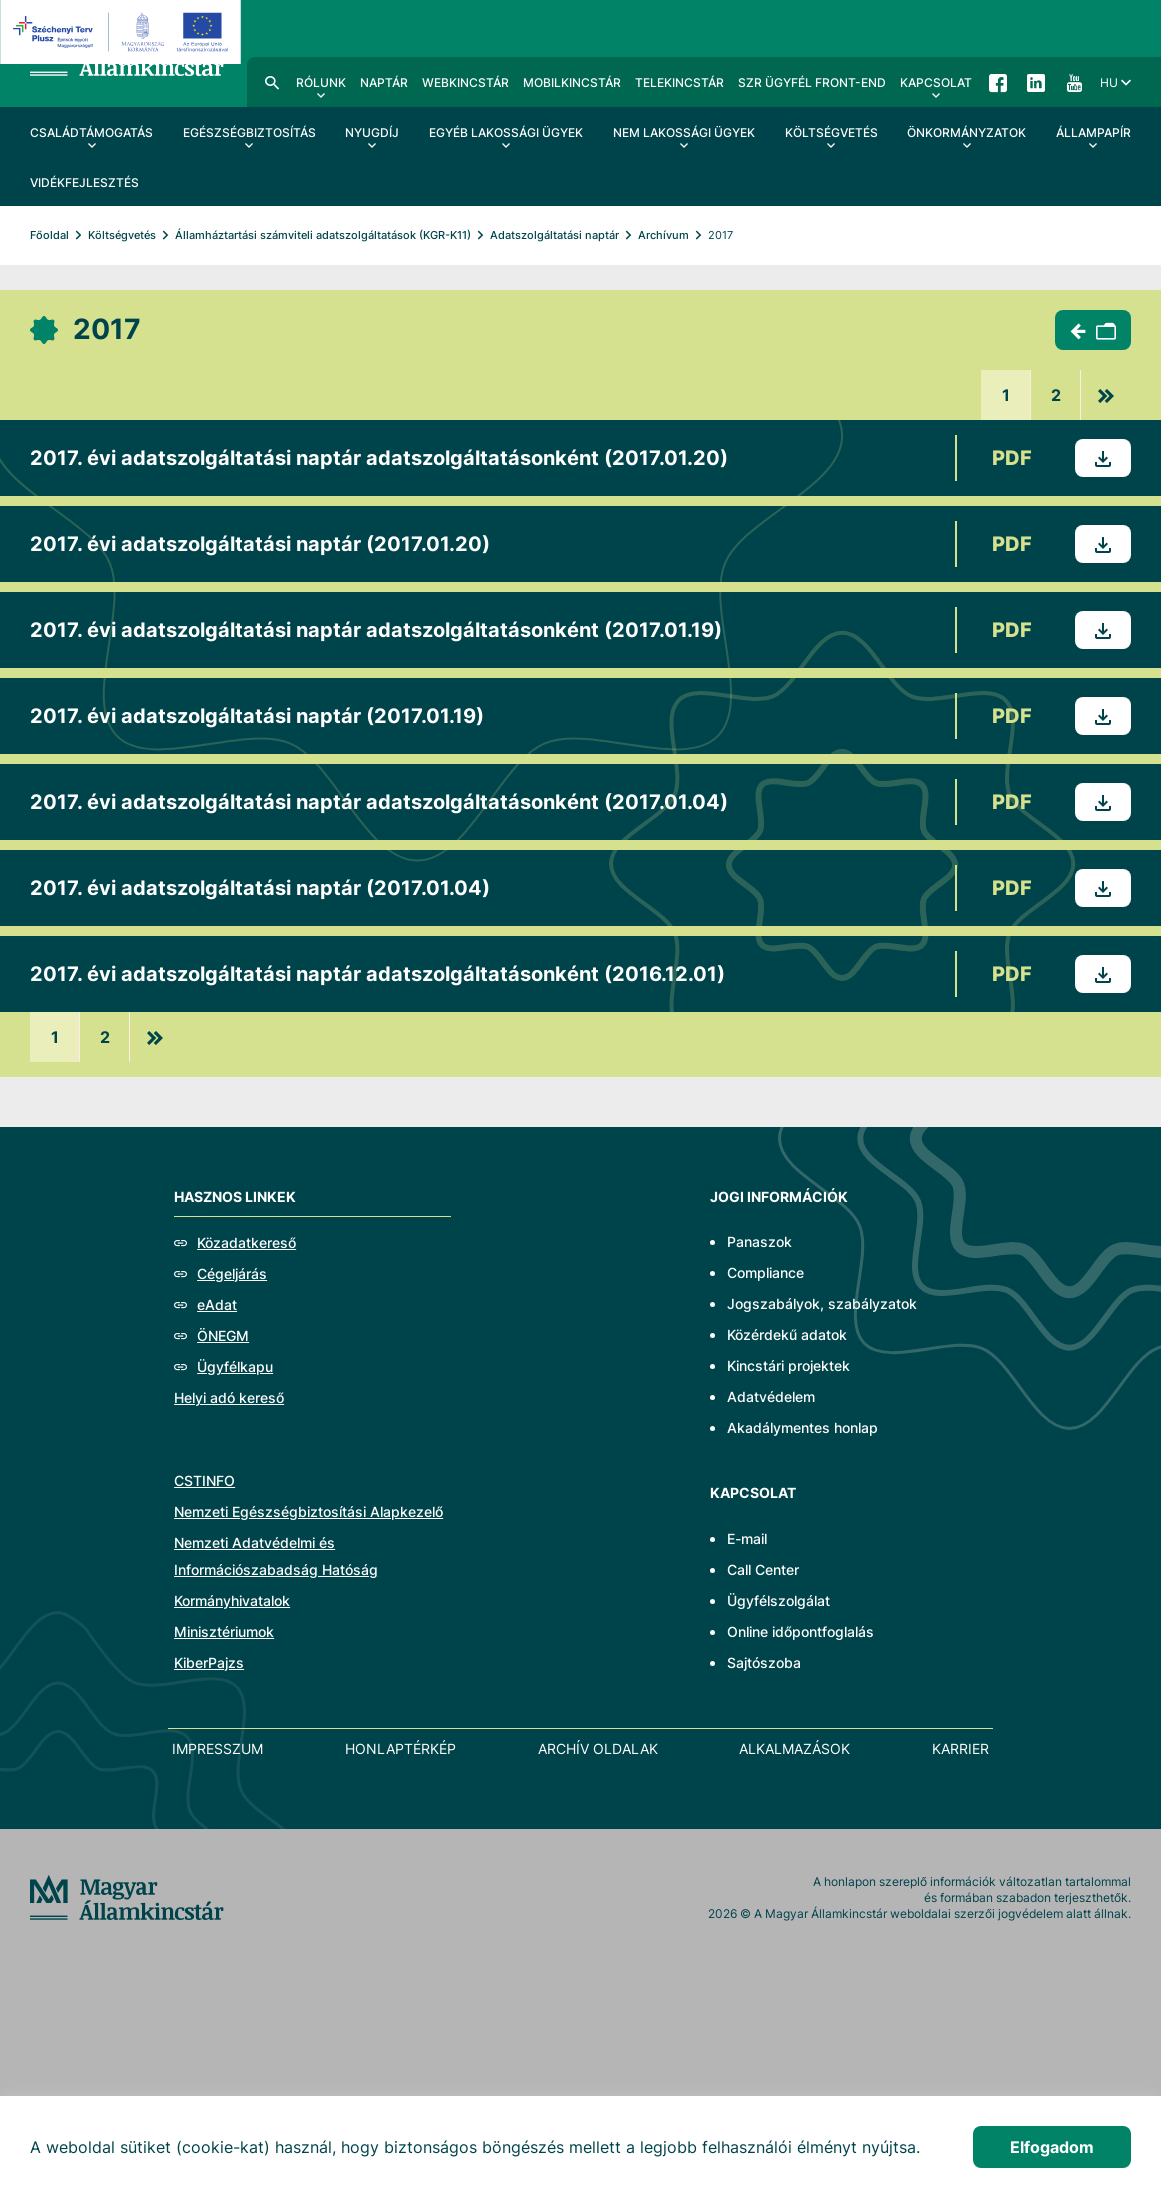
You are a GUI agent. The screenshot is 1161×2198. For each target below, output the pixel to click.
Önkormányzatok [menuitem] (966, 132)
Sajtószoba (764, 1662)
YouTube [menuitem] (1074, 82)
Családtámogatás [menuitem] (91, 132)
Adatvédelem (771, 1396)
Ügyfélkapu (235, 1366)
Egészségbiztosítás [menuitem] (249, 132)
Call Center (763, 1569)
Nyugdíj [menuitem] (372, 132)
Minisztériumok (224, 1631)
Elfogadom (1052, 2147)
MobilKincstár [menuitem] (572, 82)
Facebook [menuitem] (998, 82)
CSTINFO (204, 1480)
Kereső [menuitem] (272, 82)
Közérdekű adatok (787, 1334)
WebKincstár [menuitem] (465, 82)
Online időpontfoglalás (800, 1631)
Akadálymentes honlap (802, 1427)
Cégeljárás (232, 1273)
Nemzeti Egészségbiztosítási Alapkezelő (308, 1511)
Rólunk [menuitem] (321, 82)
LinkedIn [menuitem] (1036, 82)
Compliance (765, 1272)
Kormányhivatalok (232, 1600)
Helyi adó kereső (229, 1397)
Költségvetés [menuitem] (831, 132)
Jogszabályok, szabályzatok (822, 1303)
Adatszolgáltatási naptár (554, 235)
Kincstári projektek (788, 1365)
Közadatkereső (246, 1242)
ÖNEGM (223, 1335)
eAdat (217, 1304)
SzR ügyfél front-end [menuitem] (812, 82)
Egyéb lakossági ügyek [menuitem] (506, 132)
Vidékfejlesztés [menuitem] (84, 182)
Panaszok (759, 1241)
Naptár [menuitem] (384, 82)
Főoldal (49, 235)
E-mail (747, 1538)
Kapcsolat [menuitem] (936, 82)
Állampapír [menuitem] (1093, 132)
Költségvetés (122, 235)
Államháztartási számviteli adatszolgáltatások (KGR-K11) (323, 235)
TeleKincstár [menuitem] (679, 82)
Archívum (663, 235)
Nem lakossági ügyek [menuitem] (684, 132)
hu (1109, 82)
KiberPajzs (209, 1662)
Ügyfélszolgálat (778, 1600)
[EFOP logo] (123, 32)
